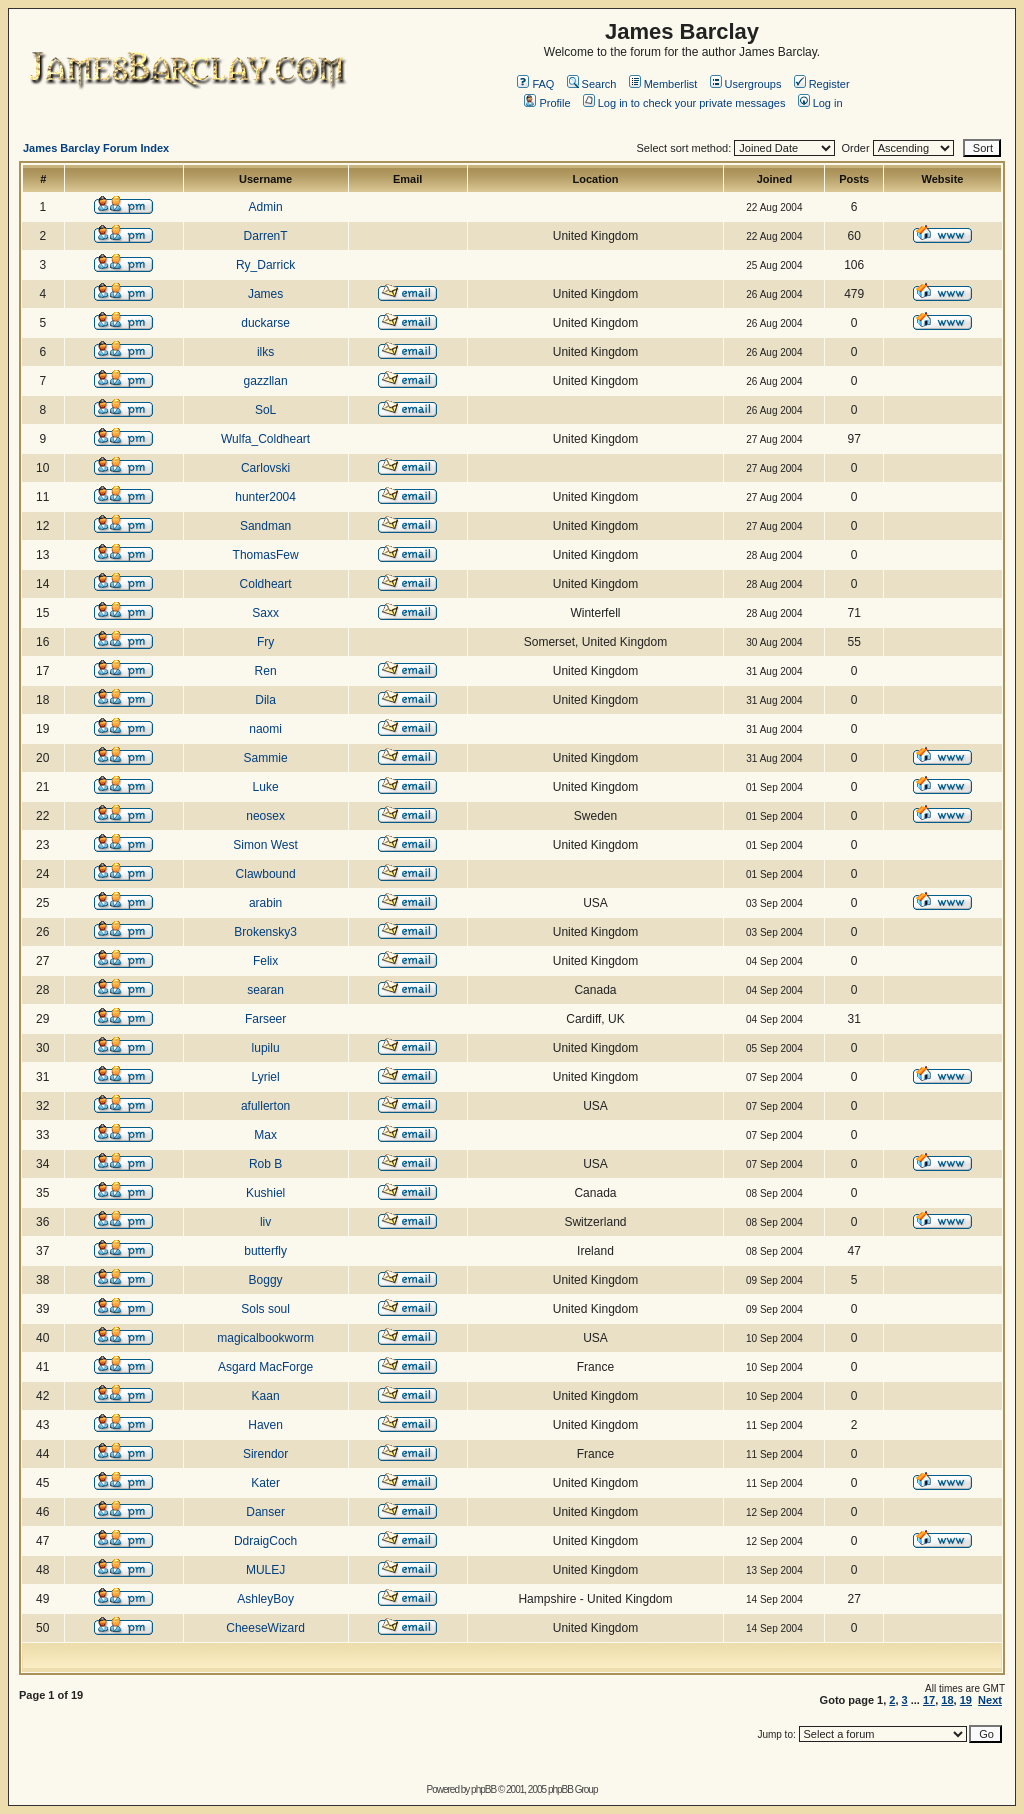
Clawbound (266, 874)
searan (265, 990)
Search (592, 84)
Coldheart (266, 584)
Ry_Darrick (265, 265)
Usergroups (746, 84)
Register (822, 84)
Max (265, 1135)
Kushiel (265, 1193)
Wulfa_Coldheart (265, 439)
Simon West (265, 845)
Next (990, 1700)
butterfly (265, 1251)
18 (947, 1700)
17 (929, 1700)
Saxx (265, 613)
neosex (265, 816)
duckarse (265, 323)
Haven (265, 1425)
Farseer (265, 1019)
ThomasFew (266, 555)
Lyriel (265, 1077)
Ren (266, 671)
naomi (265, 729)
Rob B (265, 1164)
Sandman (265, 526)
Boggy (266, 1280)
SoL (265, 410)
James (265, 294)
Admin (266, 207)
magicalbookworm (265, 1338)
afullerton (265, 1106)
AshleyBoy (265, 1599)
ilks (265, 352)
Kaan (266, 1396)
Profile (547, 103)
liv (265, 1222)
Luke (266, 787)
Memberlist (663, 84)
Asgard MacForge (265, 1367)
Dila (265, 700)
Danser (265, 1512)
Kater (265, 1483)
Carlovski (265, 468)
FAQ (535, 84)
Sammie (266, 758)
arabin (265, 903)
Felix (265, 961)
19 (966, 1700)
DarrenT (266, 236)
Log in (820, 103)
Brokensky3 (265, 932)
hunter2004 (265, 497)
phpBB (483, 1789)
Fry (265, 642)
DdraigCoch (265, 1541)
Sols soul (265, 1309)
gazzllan (266, 381)
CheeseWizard (265, 1628)
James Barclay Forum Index (96, 148)
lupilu (266, 1048)
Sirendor (265, 1454)
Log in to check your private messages (684, 103)
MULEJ (265, 1570)
